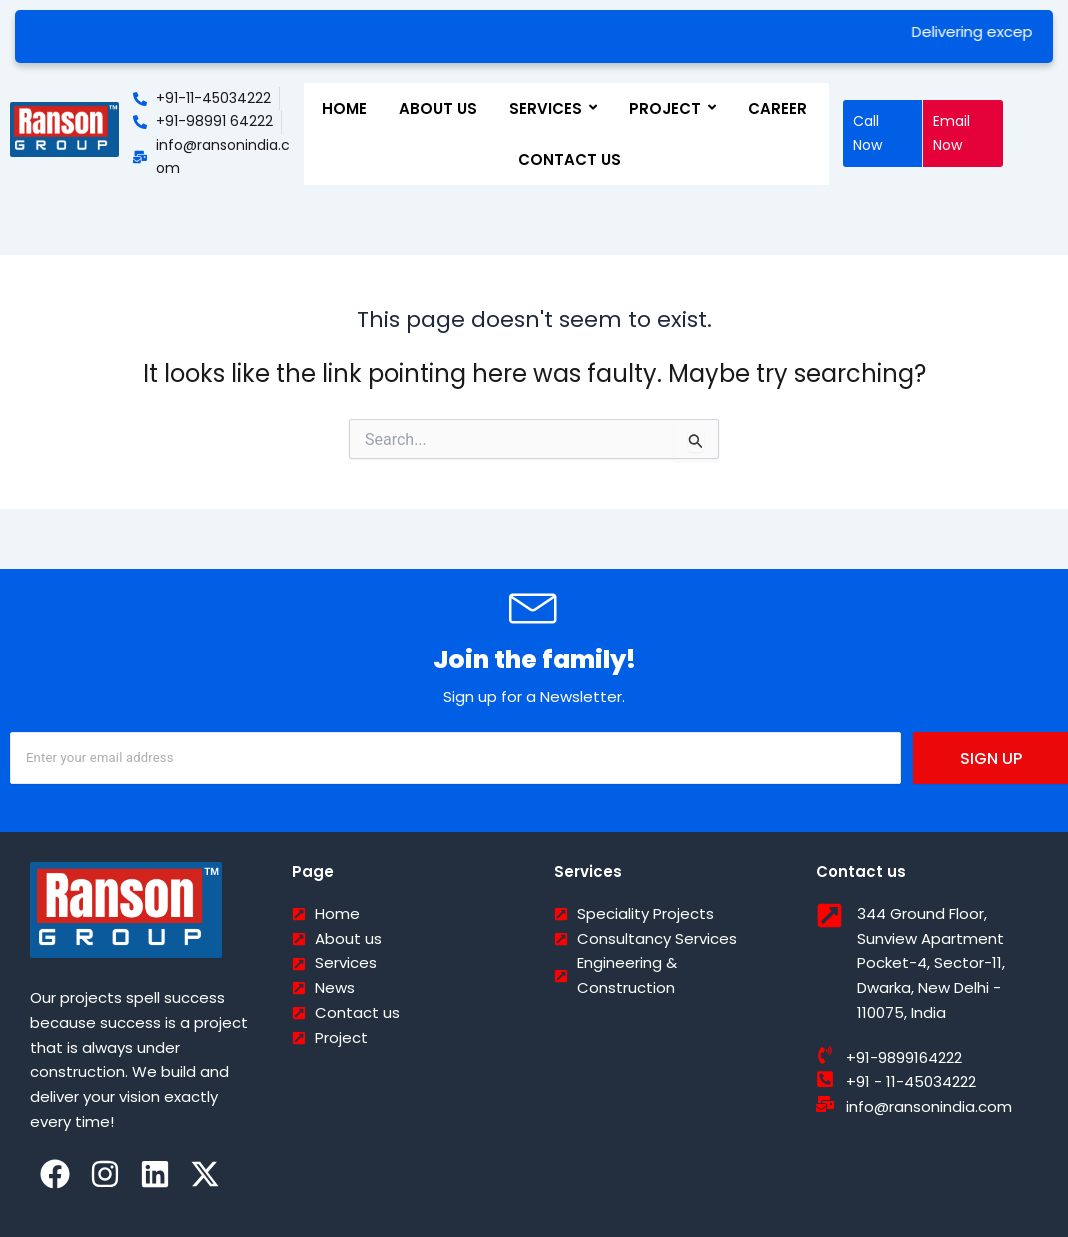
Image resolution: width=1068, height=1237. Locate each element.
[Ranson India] (64, 129)
